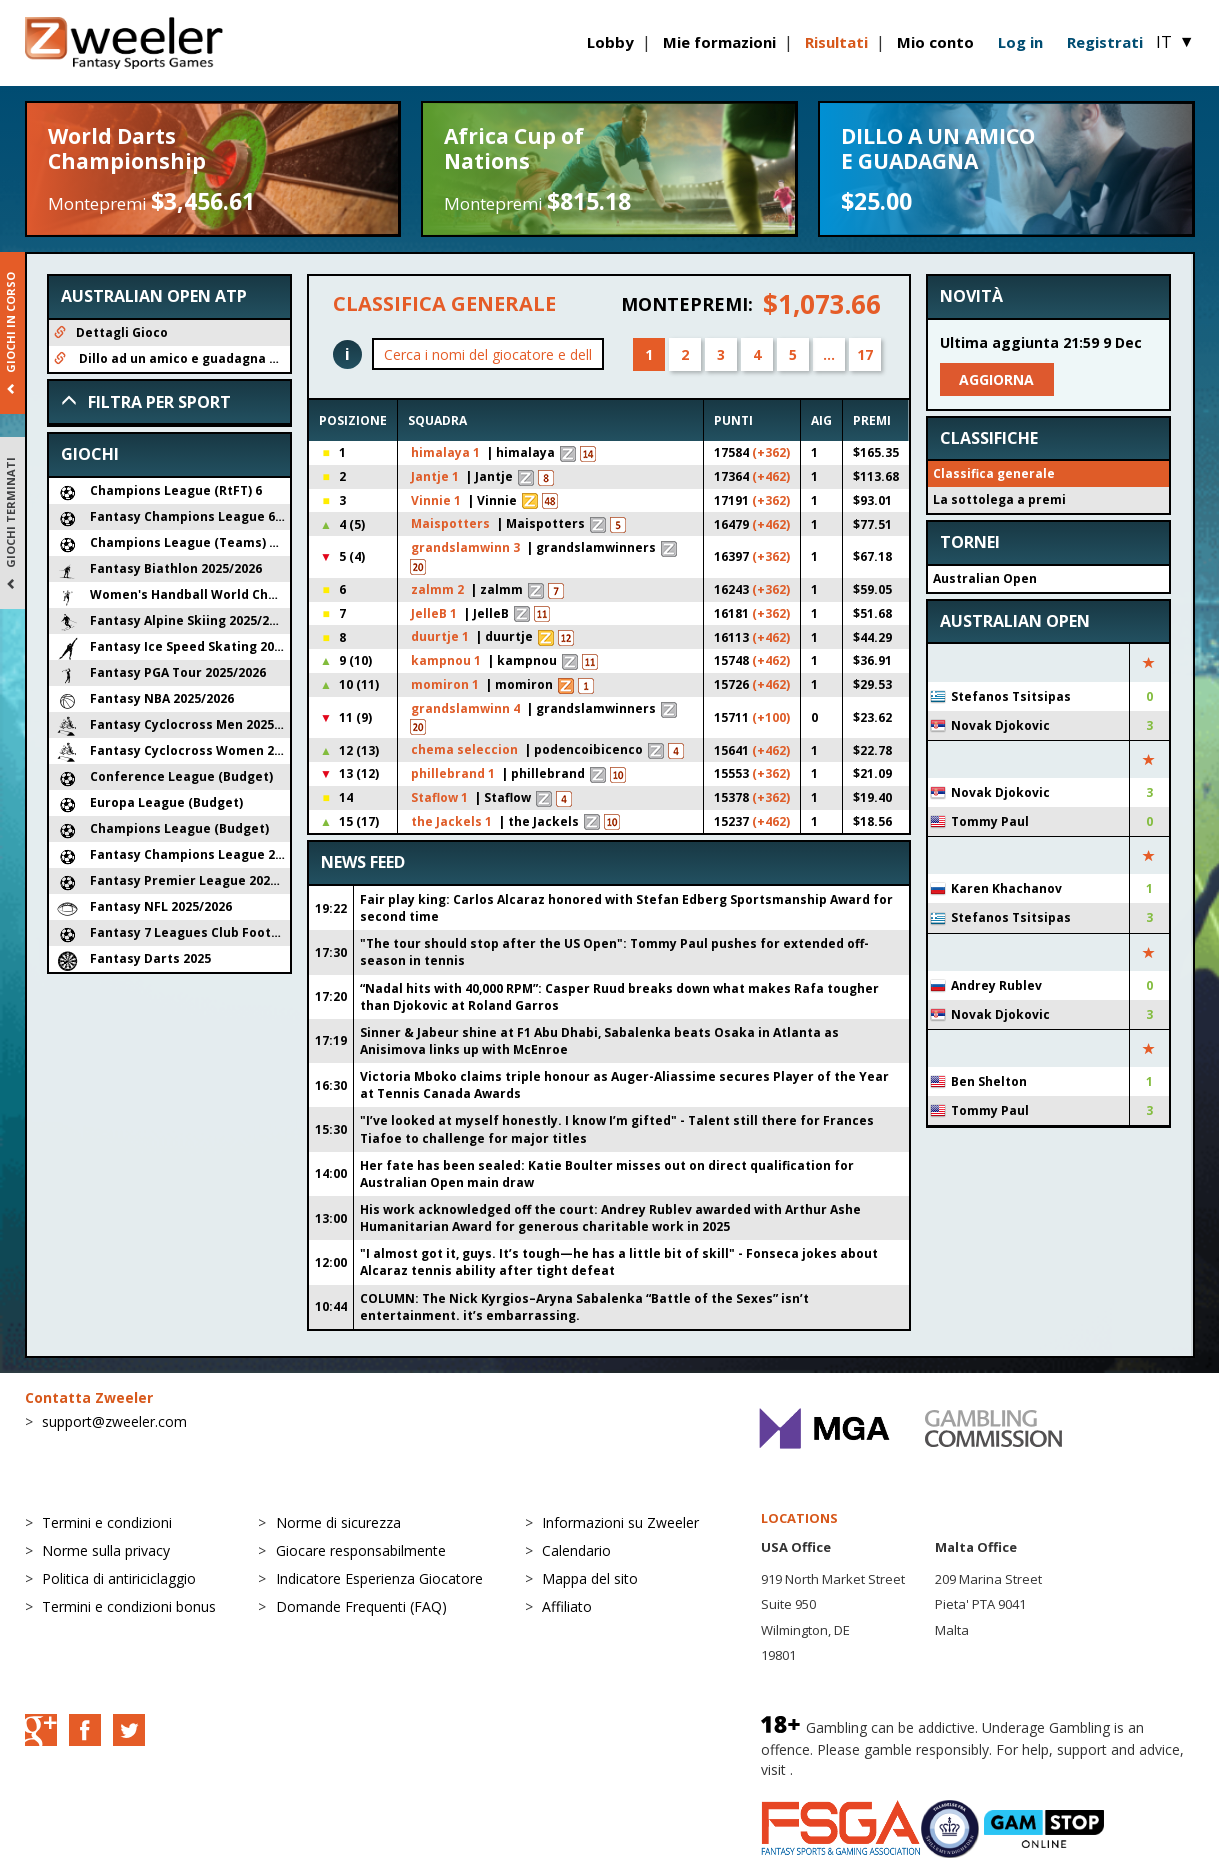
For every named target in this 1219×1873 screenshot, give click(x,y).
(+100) (771, 717)
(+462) (771, 476)
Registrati (1105, 42)
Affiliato (567, 1606)
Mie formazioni (719, 42)
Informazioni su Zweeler (620, 1522)
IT (1175, 42)
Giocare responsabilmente (361, 1550)
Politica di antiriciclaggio (119, 1578)
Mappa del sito (590, 1578)
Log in (1020, 42)
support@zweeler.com (114, 1421)
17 (865, 354)
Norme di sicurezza (338, 1522)
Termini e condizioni (107, 1522)
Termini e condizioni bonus (129, 1606)
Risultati (836, 42)
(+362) (771, 452)
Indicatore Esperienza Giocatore (379, 1578)
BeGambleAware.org (864, 1769)
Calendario (576, 1550)
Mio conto (935, 42)
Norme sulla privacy (106, 1550)
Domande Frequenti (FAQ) (361, 1606)
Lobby (610, 42)
